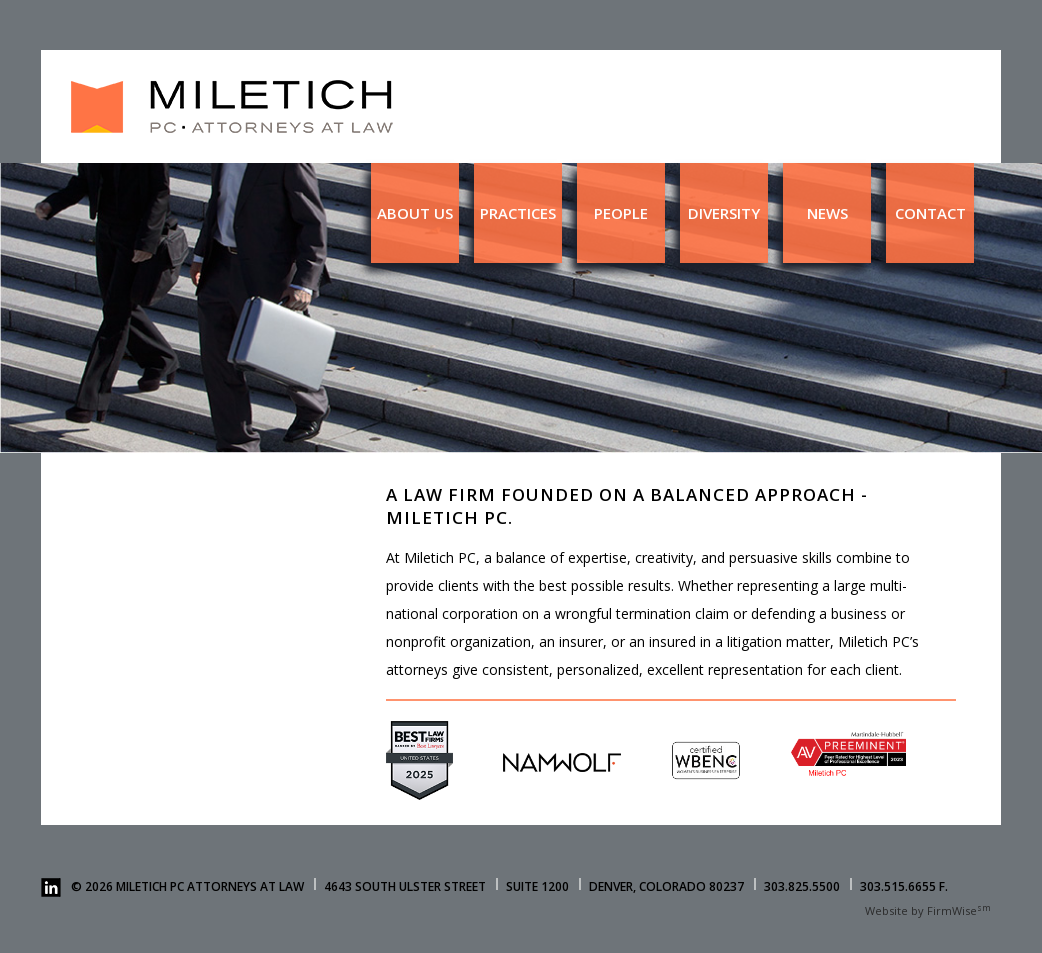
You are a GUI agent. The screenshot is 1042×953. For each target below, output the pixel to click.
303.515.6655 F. (904, 886)
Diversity (724, 213)
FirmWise (952, 910)
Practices (518, 213)
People (621, 213)
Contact (930, 213)
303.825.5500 (802, 886)
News (827, 213)
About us (415, 213)
